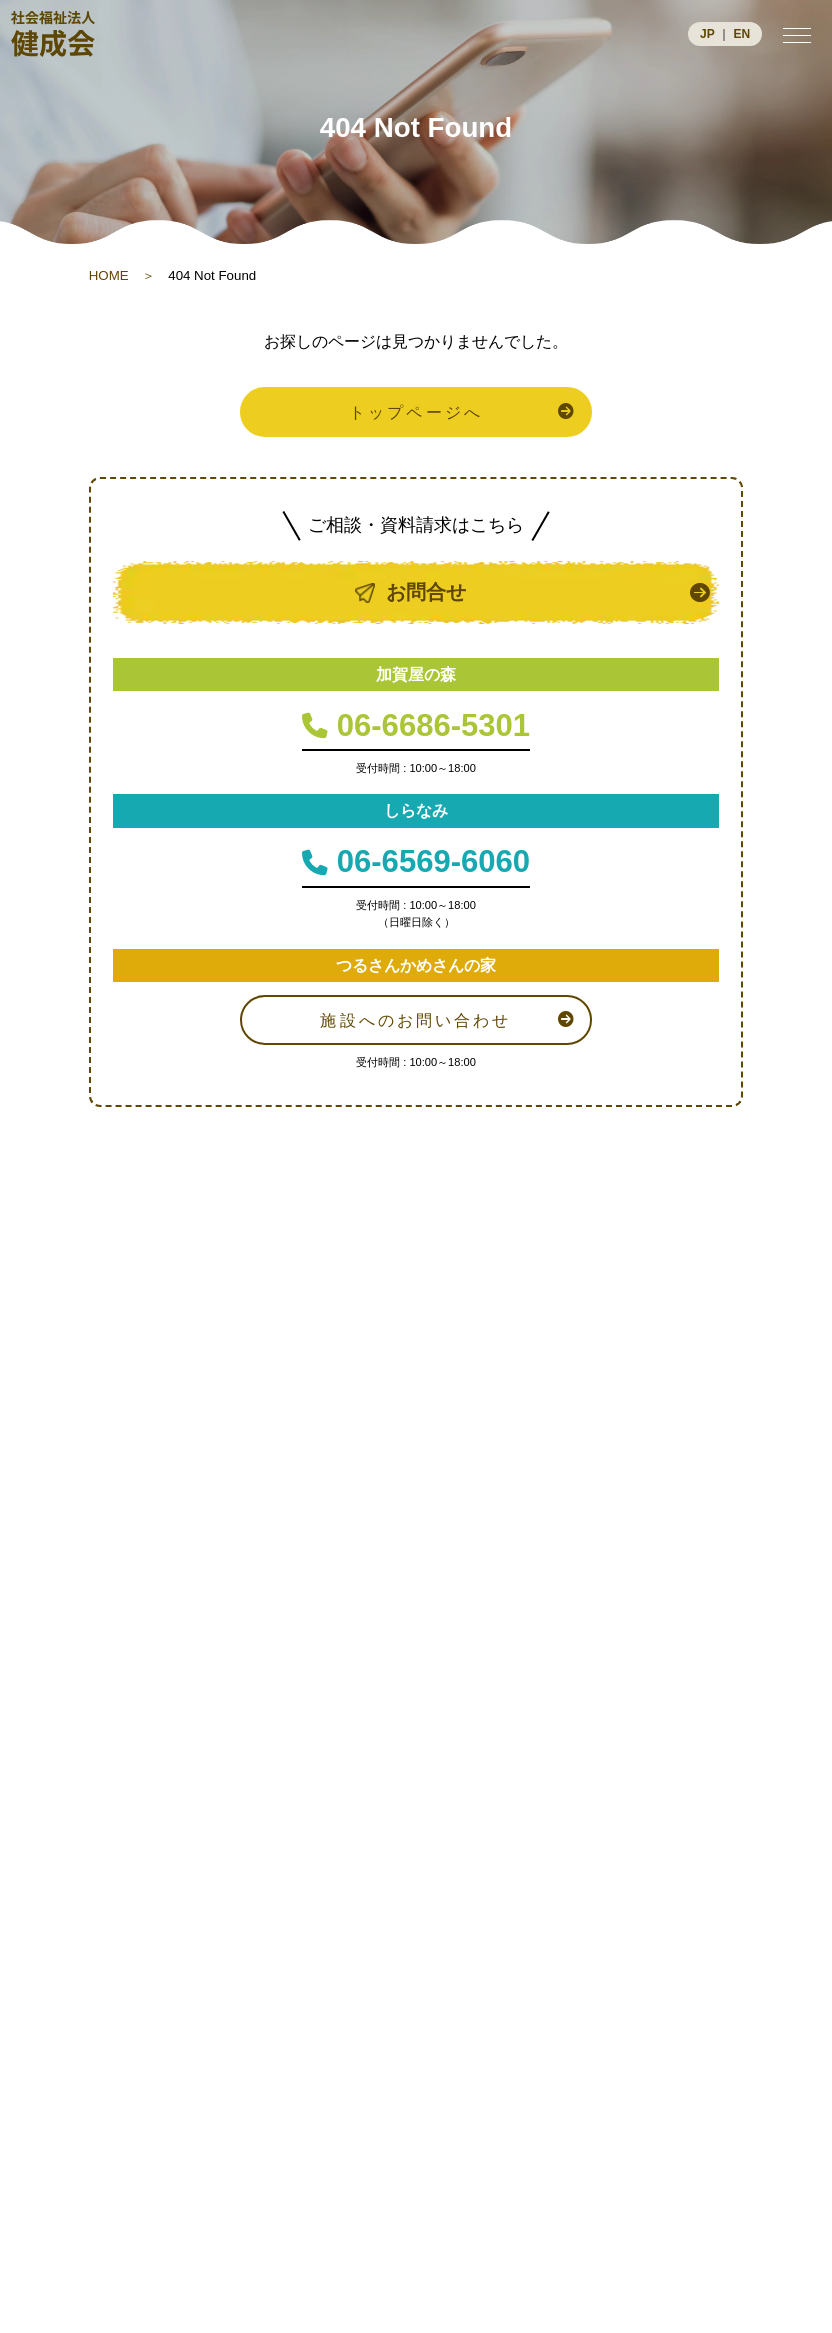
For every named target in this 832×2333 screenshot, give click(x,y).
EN (741, 34)
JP (707, 34)
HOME (109, 275)
